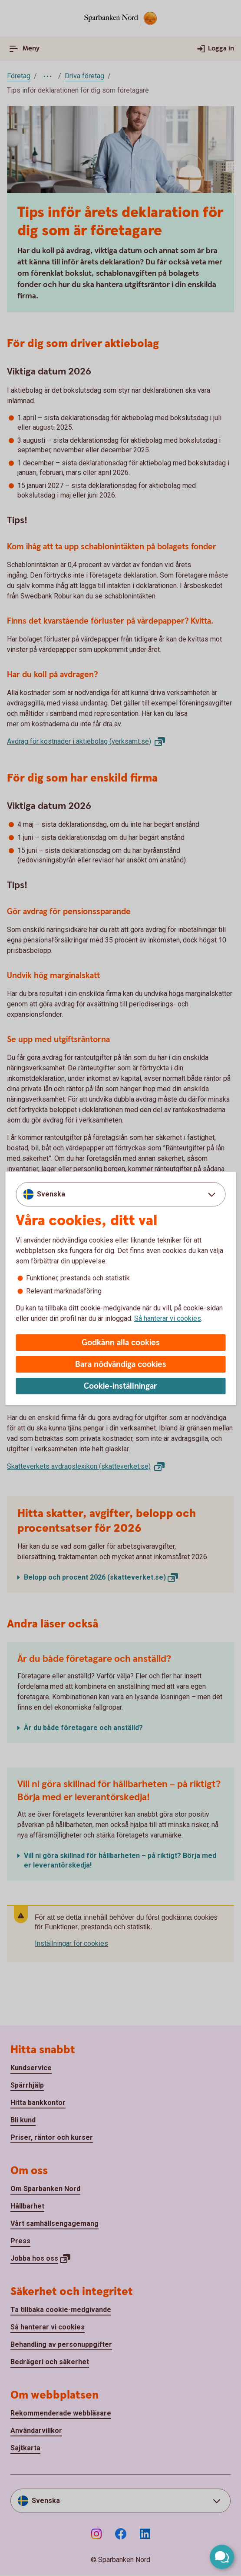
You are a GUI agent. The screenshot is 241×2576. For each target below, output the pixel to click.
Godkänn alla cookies (121, 1342)
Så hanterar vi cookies (167, 1318)
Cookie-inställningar (120, 1386)
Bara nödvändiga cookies (120, 1364)
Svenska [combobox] (51, 1194)
